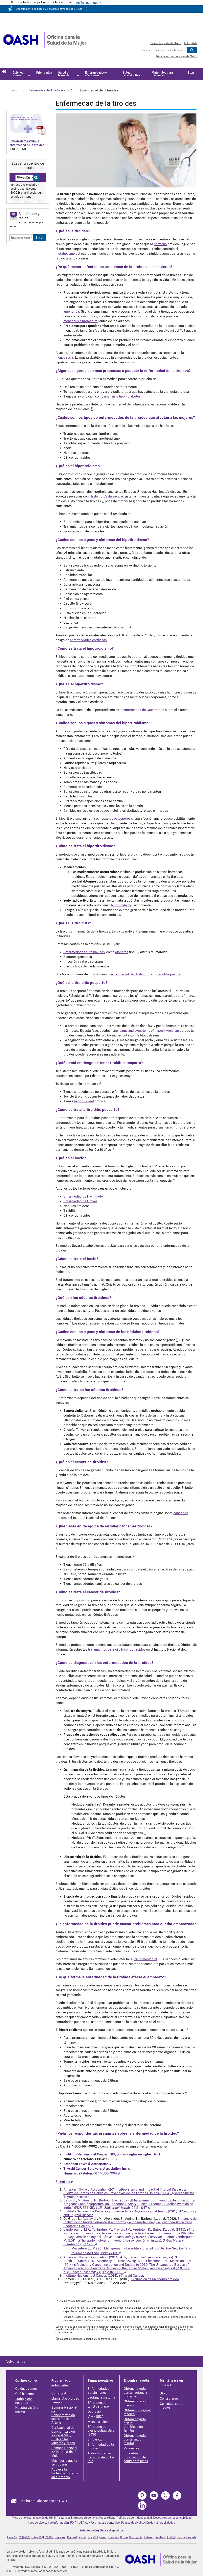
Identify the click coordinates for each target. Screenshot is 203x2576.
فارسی (181, 2537)
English (191, 2537)
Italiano (148, 2537)
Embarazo (95, 2439)
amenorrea (71, 311)
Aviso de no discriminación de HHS (33, 2517)
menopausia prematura (80, 321)
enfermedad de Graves (140, 710)
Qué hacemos (25, 2394)
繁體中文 (24, 2537)
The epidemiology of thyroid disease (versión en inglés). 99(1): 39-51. (123, 2242)
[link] (15, 2501)
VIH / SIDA (95, 2416)
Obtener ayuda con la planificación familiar (135, 2425)
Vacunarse (131, 2448)
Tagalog (60, 2537)
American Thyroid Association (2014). (92, 2189)
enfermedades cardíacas (88, 640)
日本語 (171, 2537)
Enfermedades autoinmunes (84, 952)
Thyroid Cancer (132, 2275)
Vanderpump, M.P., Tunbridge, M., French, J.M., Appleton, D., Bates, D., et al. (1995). (126, 2229)
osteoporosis (123, 818)
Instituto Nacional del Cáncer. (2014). (92, 2275)
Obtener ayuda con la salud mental (135, 2439)
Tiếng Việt (37, 2537)
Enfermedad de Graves (80, 1201)
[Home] (44, 46)
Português (136, 2537)
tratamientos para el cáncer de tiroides (116, 1649)
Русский (72, 2537)
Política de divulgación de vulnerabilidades (148, 2522)
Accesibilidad (106, 2517)
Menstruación (98, 2422)
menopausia (64, 357)
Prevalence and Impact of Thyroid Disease (153, 2189)
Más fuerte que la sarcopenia (64, 2462)
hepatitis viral (84, 1101)
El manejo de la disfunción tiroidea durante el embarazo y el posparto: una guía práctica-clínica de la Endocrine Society (130, 2222)
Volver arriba (15, 2362)
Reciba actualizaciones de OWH (176, 56)
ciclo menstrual (145, 1959)
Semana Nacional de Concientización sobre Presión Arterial (64, 2415)
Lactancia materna (101, 2397)
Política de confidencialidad (134, 2517)
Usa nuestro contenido (105, 2522)
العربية (82, 2537)
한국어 (49, 2537)
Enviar (40, 237)
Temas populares (100, 2380)
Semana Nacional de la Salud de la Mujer (64, 2451)
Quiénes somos (26, 2380)
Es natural (58, 2393)
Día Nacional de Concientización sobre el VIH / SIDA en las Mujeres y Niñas (63, 2435)
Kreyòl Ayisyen (97, 2537)
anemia (109, 396)
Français (113, 2537)
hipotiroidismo (121, 905)
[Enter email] (21, 237)
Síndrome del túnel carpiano (98, 2404)
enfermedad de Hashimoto (130, 974)
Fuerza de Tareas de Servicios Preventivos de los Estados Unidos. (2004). (118, 2193)
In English (190, 43)
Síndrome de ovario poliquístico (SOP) (101, 2430)
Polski (124, 2537)
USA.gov (84, 2522)
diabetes (121, 952)
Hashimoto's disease (104, 496)
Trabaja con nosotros (24, 2401)
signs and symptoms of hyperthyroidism (149, 1031)
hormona (160, 244)
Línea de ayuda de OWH (165, 43)
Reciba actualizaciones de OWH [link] (43, 2501)
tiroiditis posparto (170, 974)
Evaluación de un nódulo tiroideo (155, 2279)
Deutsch (160, 2537)
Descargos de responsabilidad (172, 2517)
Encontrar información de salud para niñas (136, 2457)
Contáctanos (169, 2398)
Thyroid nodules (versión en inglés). (149, 2257)
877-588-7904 (91, 2173)
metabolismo (66, 253)
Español (12, 2537)
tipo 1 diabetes (129, 396)
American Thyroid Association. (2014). (92, 2257)
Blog (191, 72)
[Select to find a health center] (35, 178)
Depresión (95, 2411)
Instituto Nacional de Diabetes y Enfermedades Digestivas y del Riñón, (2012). (122, 2211)
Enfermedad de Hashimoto (83, 1196)
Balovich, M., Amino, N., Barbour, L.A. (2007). (97, 2200)
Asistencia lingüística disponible (76, 2517)
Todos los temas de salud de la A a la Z (101, 2457)
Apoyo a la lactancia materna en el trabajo (64, 2473)
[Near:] (25, 178)
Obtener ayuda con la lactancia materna (135, 2392)
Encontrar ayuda (136, 2380)
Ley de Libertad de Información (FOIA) (53, 2522)
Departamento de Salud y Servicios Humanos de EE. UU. (49, 8)
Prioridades (44, 72)
